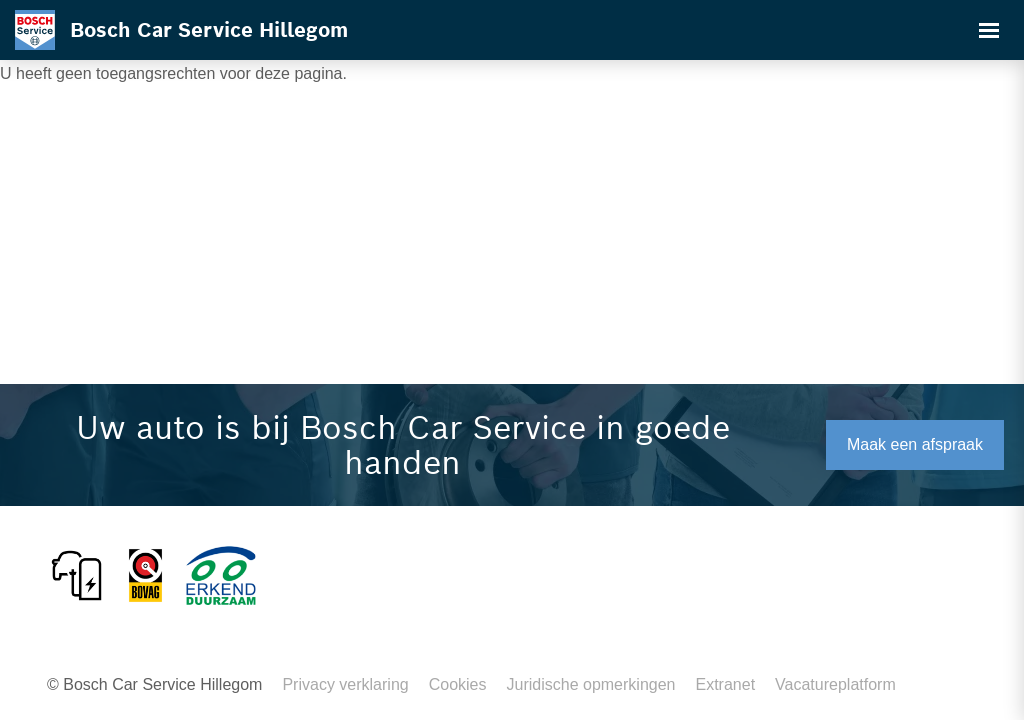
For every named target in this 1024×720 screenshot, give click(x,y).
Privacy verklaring (345, 684)
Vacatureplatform (835, 684)
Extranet (725, 684)
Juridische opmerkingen (591, 684)
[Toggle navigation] (989, 30)
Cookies (458, 684)
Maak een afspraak (915, 444)
